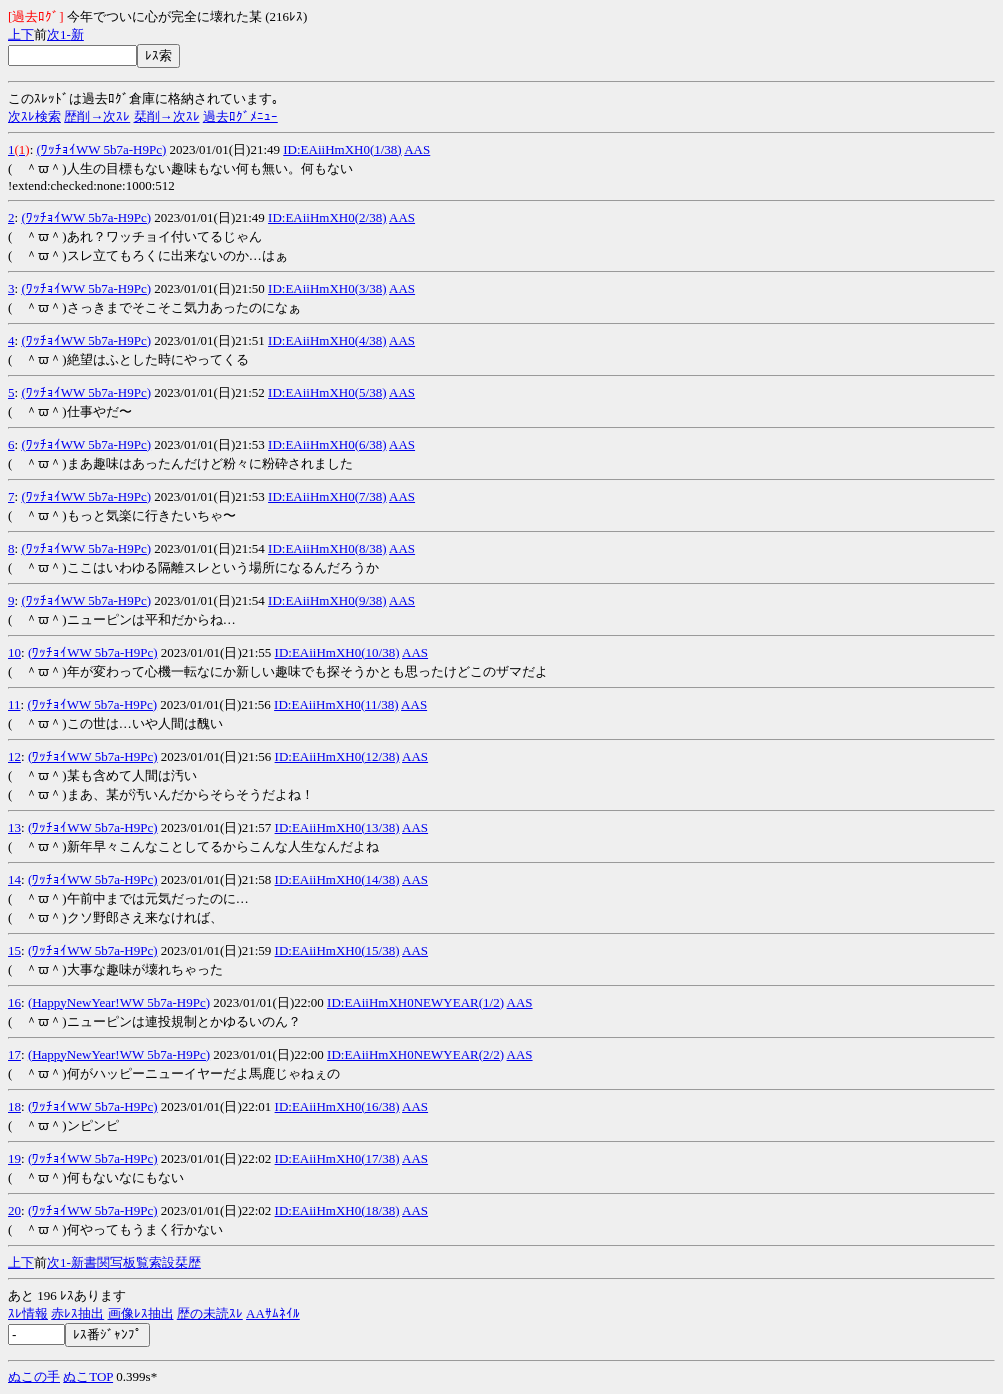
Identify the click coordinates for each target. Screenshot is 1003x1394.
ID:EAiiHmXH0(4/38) (327, 340)
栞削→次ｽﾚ (167, 116)
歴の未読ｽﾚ (210, 1313)
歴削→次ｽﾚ (97, 116)
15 (14, 950)
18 (14, 1106)
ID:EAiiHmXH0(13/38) (337, 827)
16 (14, 1002)
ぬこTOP (88, 1376)
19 (14, 1158)
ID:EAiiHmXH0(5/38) (327, 392)
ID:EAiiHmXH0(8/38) (327, 548)
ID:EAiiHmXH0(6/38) (327, 444)
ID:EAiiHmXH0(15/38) (337, 950)
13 (14, 827)
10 (14, 652)
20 (14, 1210)
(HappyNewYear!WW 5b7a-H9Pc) (119, 1002)
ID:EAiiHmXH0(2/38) (327, 217)
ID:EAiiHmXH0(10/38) (337, 652)
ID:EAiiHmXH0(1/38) (342, 149)
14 (14, 879)
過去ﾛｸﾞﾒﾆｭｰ (240, 116)
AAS (417, 149)
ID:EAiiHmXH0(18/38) (337, 1210)
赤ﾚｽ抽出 (77, 1313)
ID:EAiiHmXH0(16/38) (337, 1106)
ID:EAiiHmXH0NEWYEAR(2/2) (415, 1054)
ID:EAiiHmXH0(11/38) (336, 704)
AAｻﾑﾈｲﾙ (273, 1313)
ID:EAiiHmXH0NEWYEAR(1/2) (415, 1002)
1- (65, 34)
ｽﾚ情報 (28, 1313)
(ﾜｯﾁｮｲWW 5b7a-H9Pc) (102, 149)
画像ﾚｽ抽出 (141, 1313)
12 (14, 756)
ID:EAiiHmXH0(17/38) (337, 1158)
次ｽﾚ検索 (34, 116)
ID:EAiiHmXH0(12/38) (337, 756)
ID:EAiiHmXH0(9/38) (327, 600)
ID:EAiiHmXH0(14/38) (337, 879)
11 (14, 704)
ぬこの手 (34, 1376)
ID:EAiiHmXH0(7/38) (327, 496)
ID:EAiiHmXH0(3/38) (327, 288)
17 (14, 1054)
